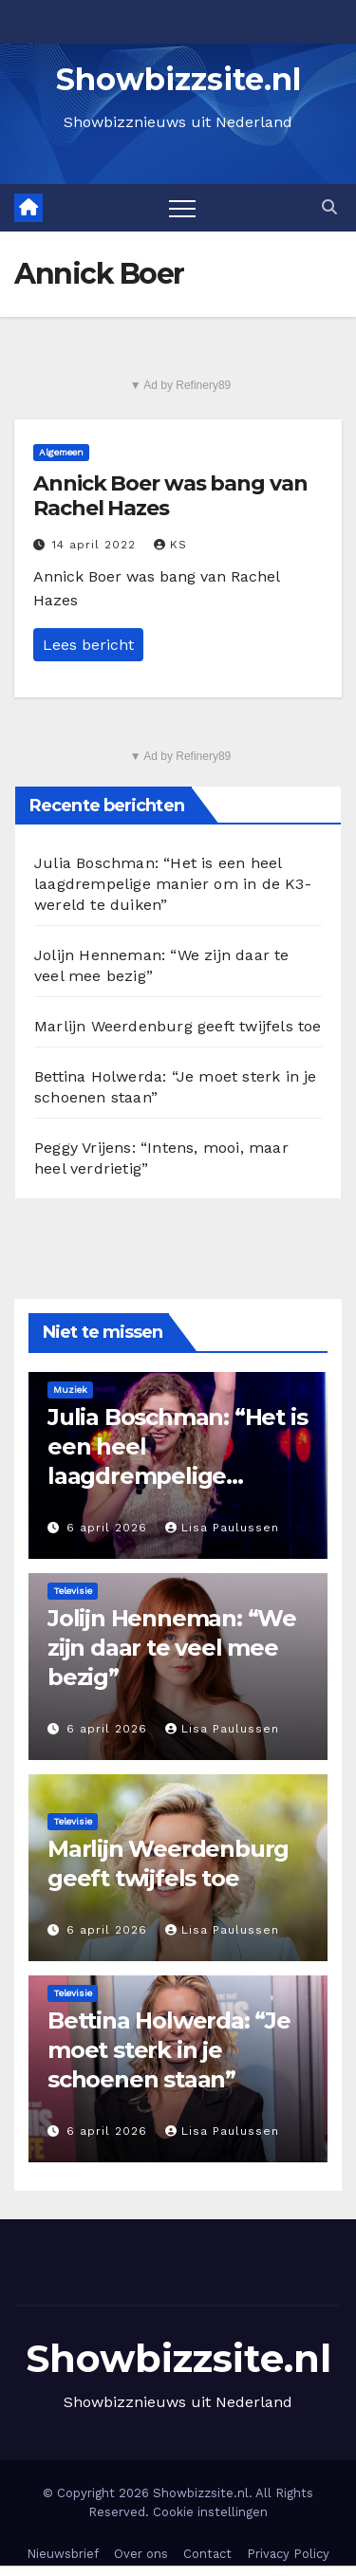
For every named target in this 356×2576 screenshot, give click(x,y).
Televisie (72, 1590)
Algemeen (61, 452)
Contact (207, 2554)
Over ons (141, 2554)
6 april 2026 (109, 1527)
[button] (329, 207)
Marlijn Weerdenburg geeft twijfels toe (178, 1026)
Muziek (70, 1389)
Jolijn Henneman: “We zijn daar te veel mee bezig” (171, 1647)
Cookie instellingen (210, 2512)
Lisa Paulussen (222, 1527)
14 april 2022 (96, 544)
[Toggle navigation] (182, 208)
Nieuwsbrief (63, 2554)
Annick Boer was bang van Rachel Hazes (170, 496)
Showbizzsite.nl (178, 79)
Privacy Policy (288, 2554)
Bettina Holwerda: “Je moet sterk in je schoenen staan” (168, 2050)
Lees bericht (88, 645)
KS (170, 544)
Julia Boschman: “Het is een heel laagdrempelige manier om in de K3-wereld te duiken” (172, 884)
